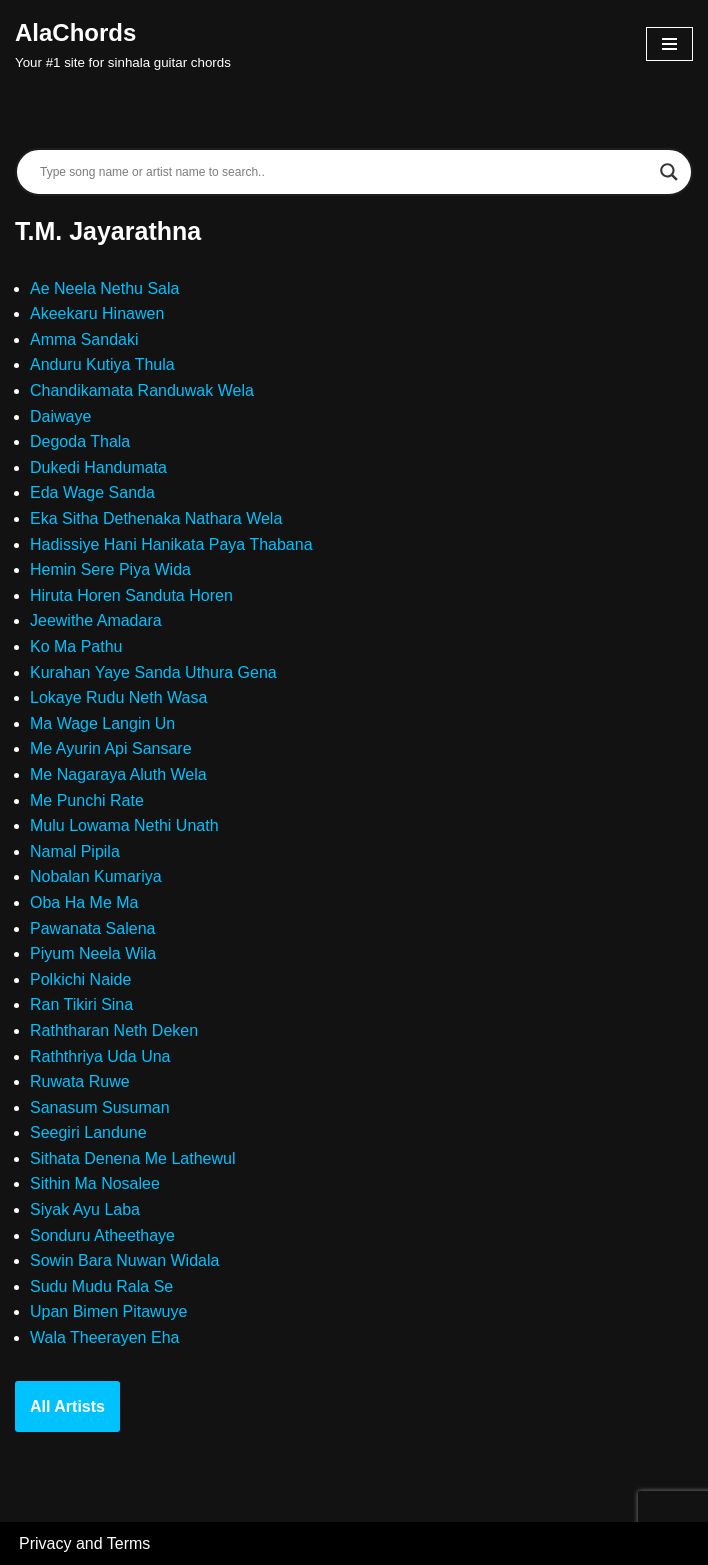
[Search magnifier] (669, 172)
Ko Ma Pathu (76, 646)
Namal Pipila (75, 851)
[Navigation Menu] (669, 44)
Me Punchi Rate (87, 800)
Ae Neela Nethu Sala (104, 288)
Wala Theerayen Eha (104, 1337)
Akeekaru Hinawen (97, 313)
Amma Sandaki (84, 339)
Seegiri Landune (88, 1132)
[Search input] (345, 172)
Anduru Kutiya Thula (102, 364)
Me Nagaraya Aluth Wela (118, 774)
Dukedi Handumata (98, 467)
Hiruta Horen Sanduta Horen (131, 595)
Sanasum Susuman (100, 1107)
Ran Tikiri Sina (81, 1004)
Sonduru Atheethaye (102, 1235)
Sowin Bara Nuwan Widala (124, 1260)
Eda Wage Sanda (92, 492)
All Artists (67, 1406)
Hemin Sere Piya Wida (110, 569)
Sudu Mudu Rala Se (101, 1286)
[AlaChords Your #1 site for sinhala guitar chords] (123, 44)
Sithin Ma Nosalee (95, 1183)
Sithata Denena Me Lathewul (132, 1158)
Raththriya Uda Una (100, 1056)
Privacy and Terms (84, 1543)
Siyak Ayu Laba (85, 1209)
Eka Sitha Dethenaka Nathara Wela (156, 518)
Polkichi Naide (80, 979)
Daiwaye (60, 416)
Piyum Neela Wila (93, 953)
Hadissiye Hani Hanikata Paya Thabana (171, 544)
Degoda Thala (80, 441)
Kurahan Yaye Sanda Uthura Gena (153, 672)
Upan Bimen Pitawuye (108, 1311)
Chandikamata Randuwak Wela (142, 390)
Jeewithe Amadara (96, 620)
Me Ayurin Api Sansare (111, 748)
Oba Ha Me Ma (84, 902)
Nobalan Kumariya (96, 876)
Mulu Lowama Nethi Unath (124, 825)
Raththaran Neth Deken (114, 1030)
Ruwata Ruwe (80, 1081)
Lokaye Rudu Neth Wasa (118, 697)
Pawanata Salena (92, 928)
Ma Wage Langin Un (102, 723)
